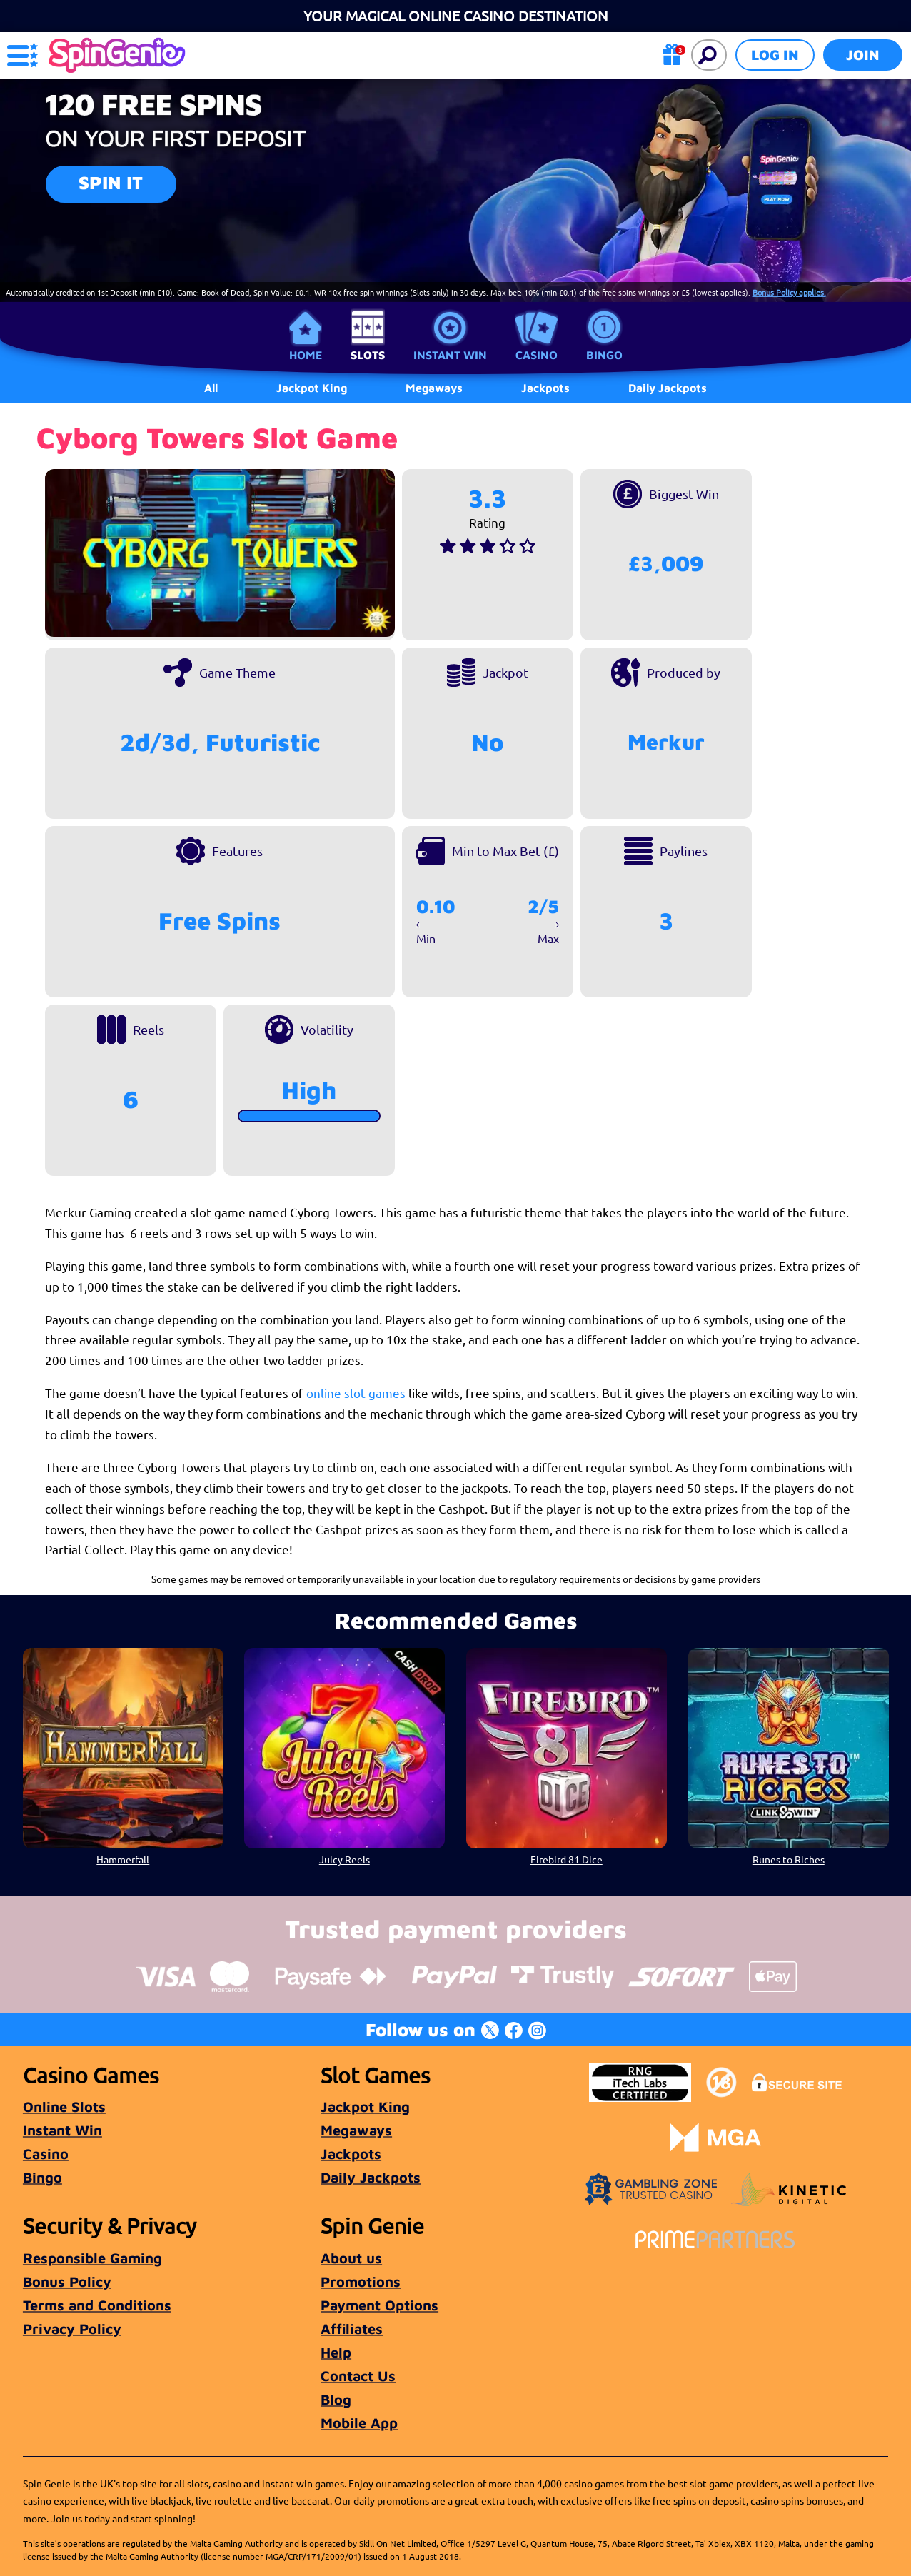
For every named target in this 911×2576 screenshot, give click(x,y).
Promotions (361, 2281)
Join (863, 54)
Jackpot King (365, 2106)
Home (305, 354)
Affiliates (352, 2328)
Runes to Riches (788, 1858)
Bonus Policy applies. (789, 292)
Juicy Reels (344, 1858)
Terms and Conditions (97, 2305)
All (211, 387)
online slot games (356, 1392)
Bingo (604, 354)
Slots (368, 354)
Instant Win (450, 354)
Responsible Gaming (92, 2258)
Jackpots (351, 2153)
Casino (536, 354)
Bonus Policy (67, 2281)
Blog (336, 2399)
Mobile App (359, 2423)
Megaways (356, 2130)
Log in (775, 54)
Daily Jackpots (667, 387)
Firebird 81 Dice (566, 1858)
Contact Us (358, 2376)
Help (336, 2352)
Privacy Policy (72, 2328)
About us (351, 2258)
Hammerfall (122, 1858)
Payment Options (379, 2305)
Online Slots (64, 2106)
